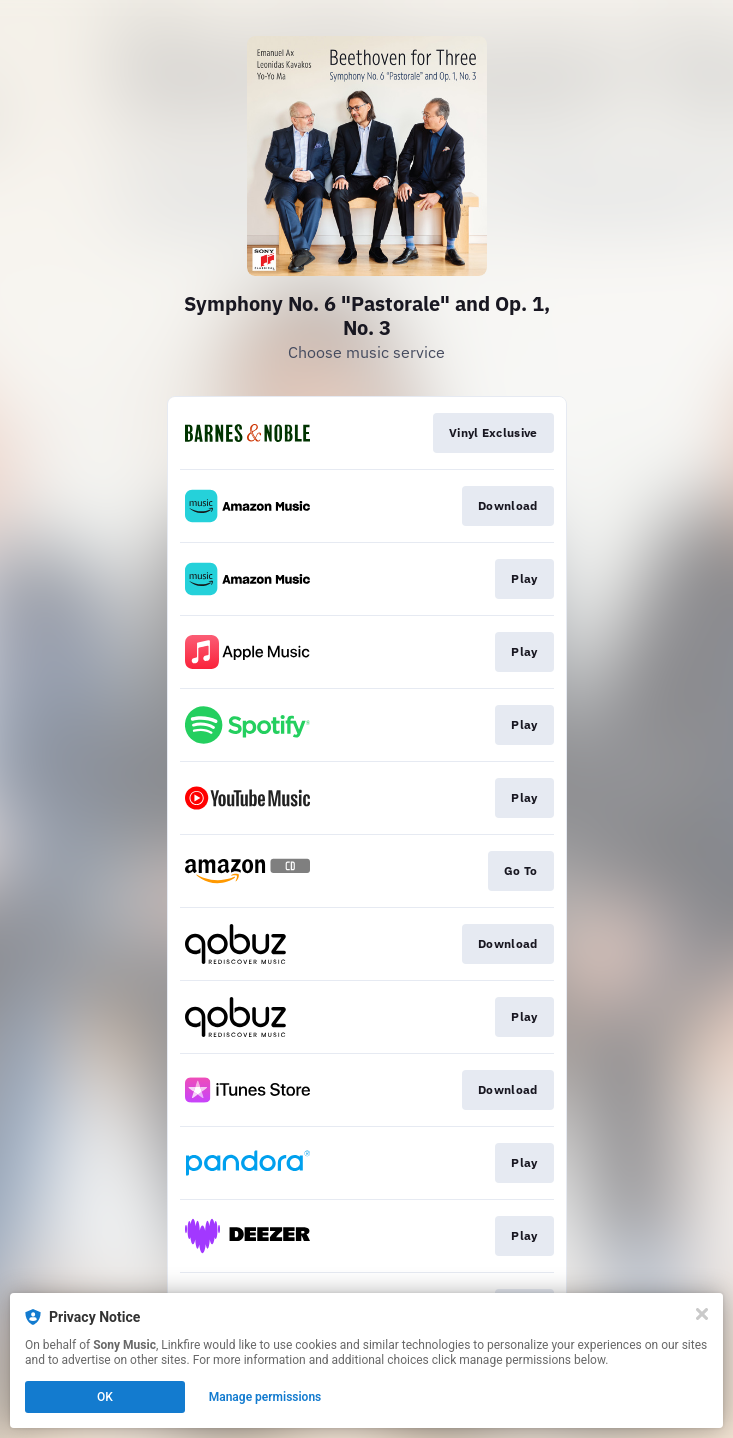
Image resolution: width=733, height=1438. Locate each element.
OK (105, 1397)
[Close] (702, 1314)
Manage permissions (265, 1397)
